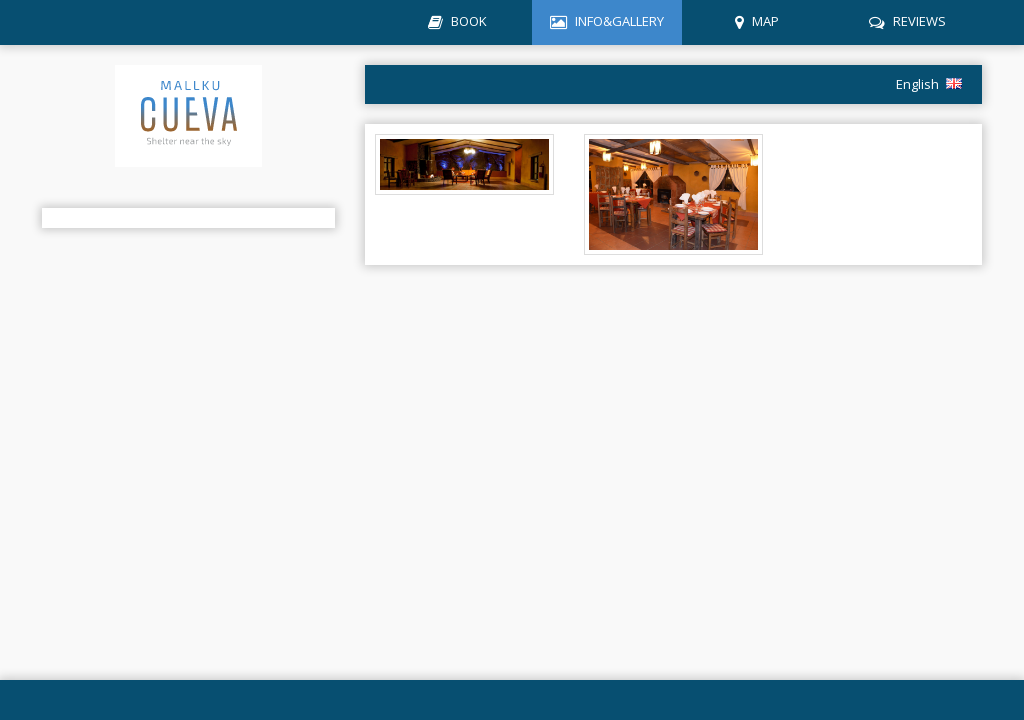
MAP (765, 21)
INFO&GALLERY (619, 21)
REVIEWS (919, 21)
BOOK (469, 21)
